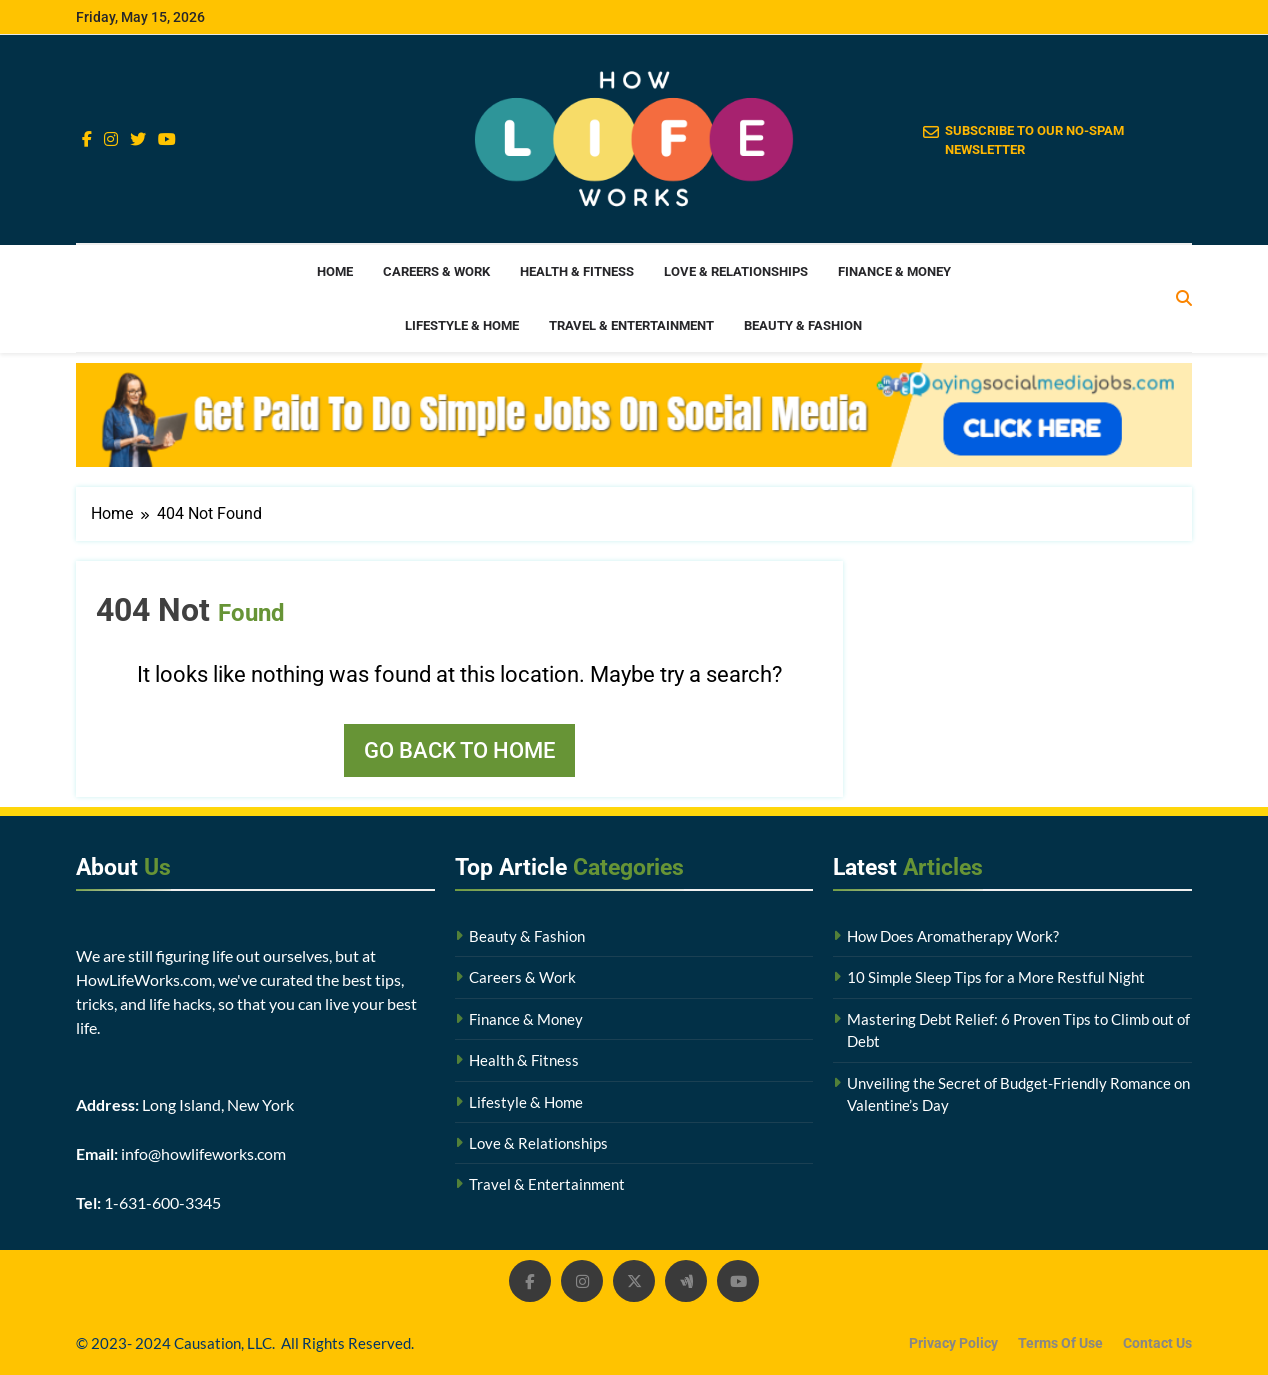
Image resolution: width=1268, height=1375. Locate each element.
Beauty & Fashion (803, 325)
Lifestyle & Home (462, 325)
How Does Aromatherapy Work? (953, 936)
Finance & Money (894, 271)
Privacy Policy (953, 1343)
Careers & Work (436, 271)
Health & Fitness (577, 271)
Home (335, 271)
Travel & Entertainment (631, 325)
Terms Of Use (1060, 1343)
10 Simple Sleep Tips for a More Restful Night (996, 977)
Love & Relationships (736, 271)
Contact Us (1157, 1343)
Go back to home (459, 750)
